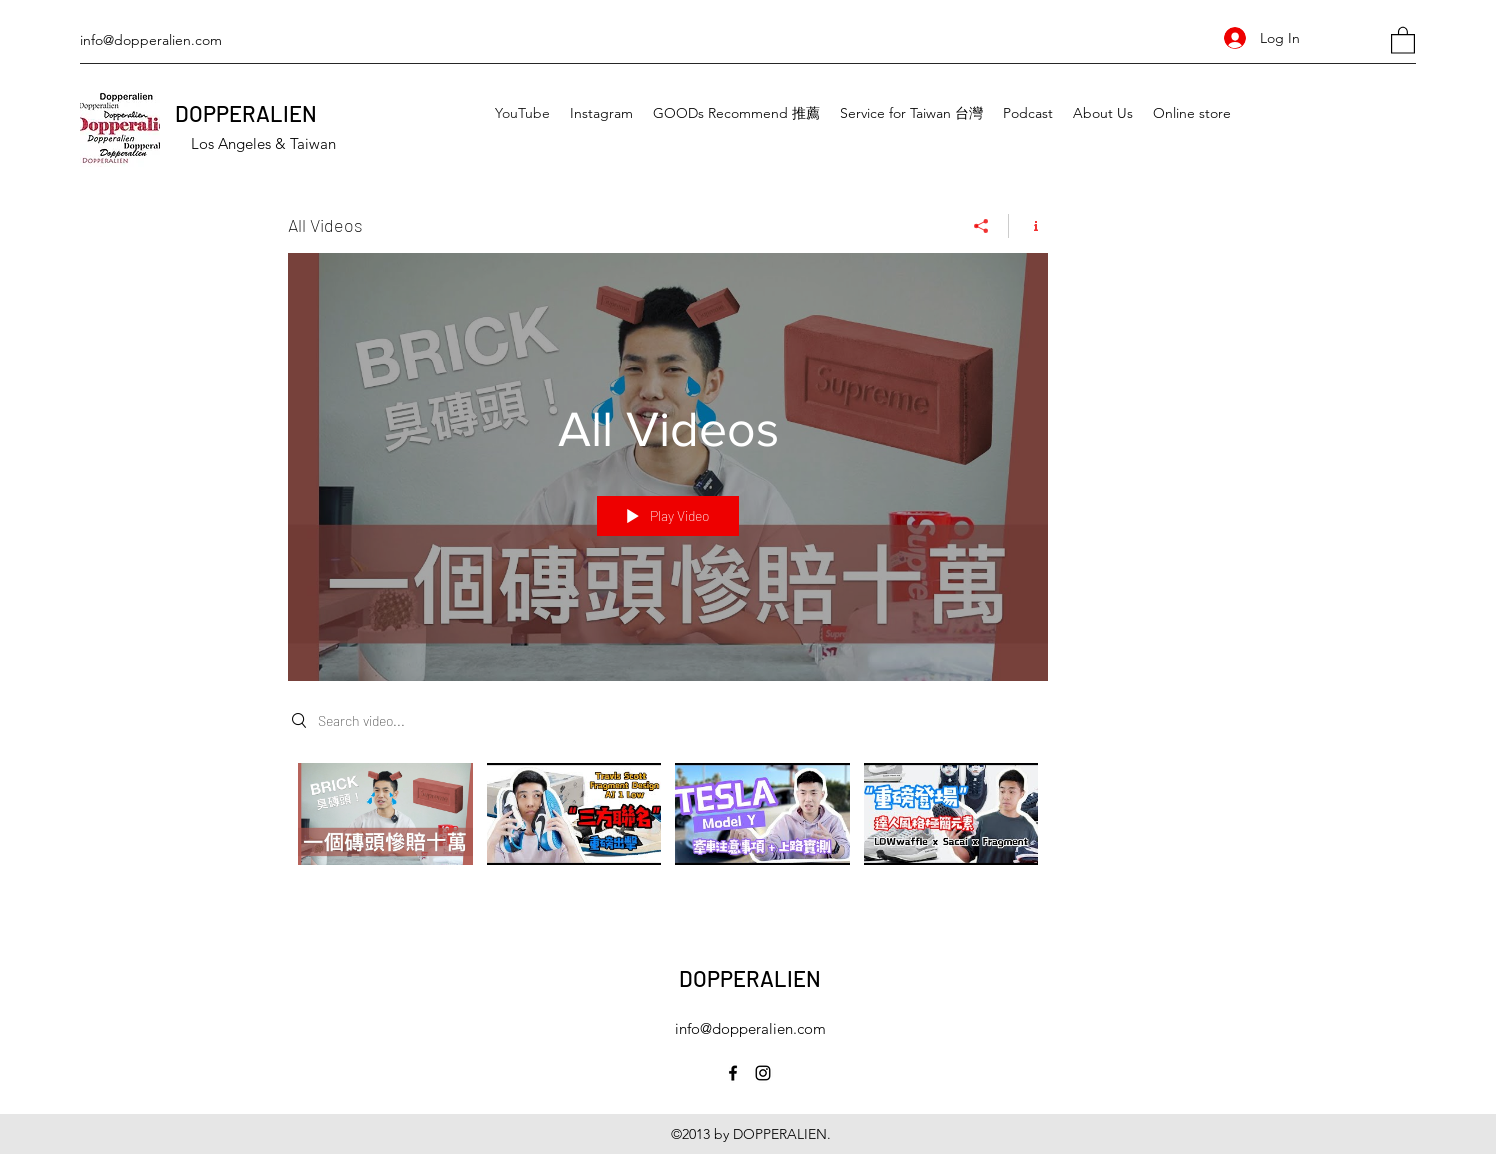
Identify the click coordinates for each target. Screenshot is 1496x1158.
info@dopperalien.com (151, 40)
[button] (1403, 39)
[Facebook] (733, 1073)
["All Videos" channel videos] (668, 828)
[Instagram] (763, 1073)
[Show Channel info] (1028, 226)
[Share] (981, 226)
